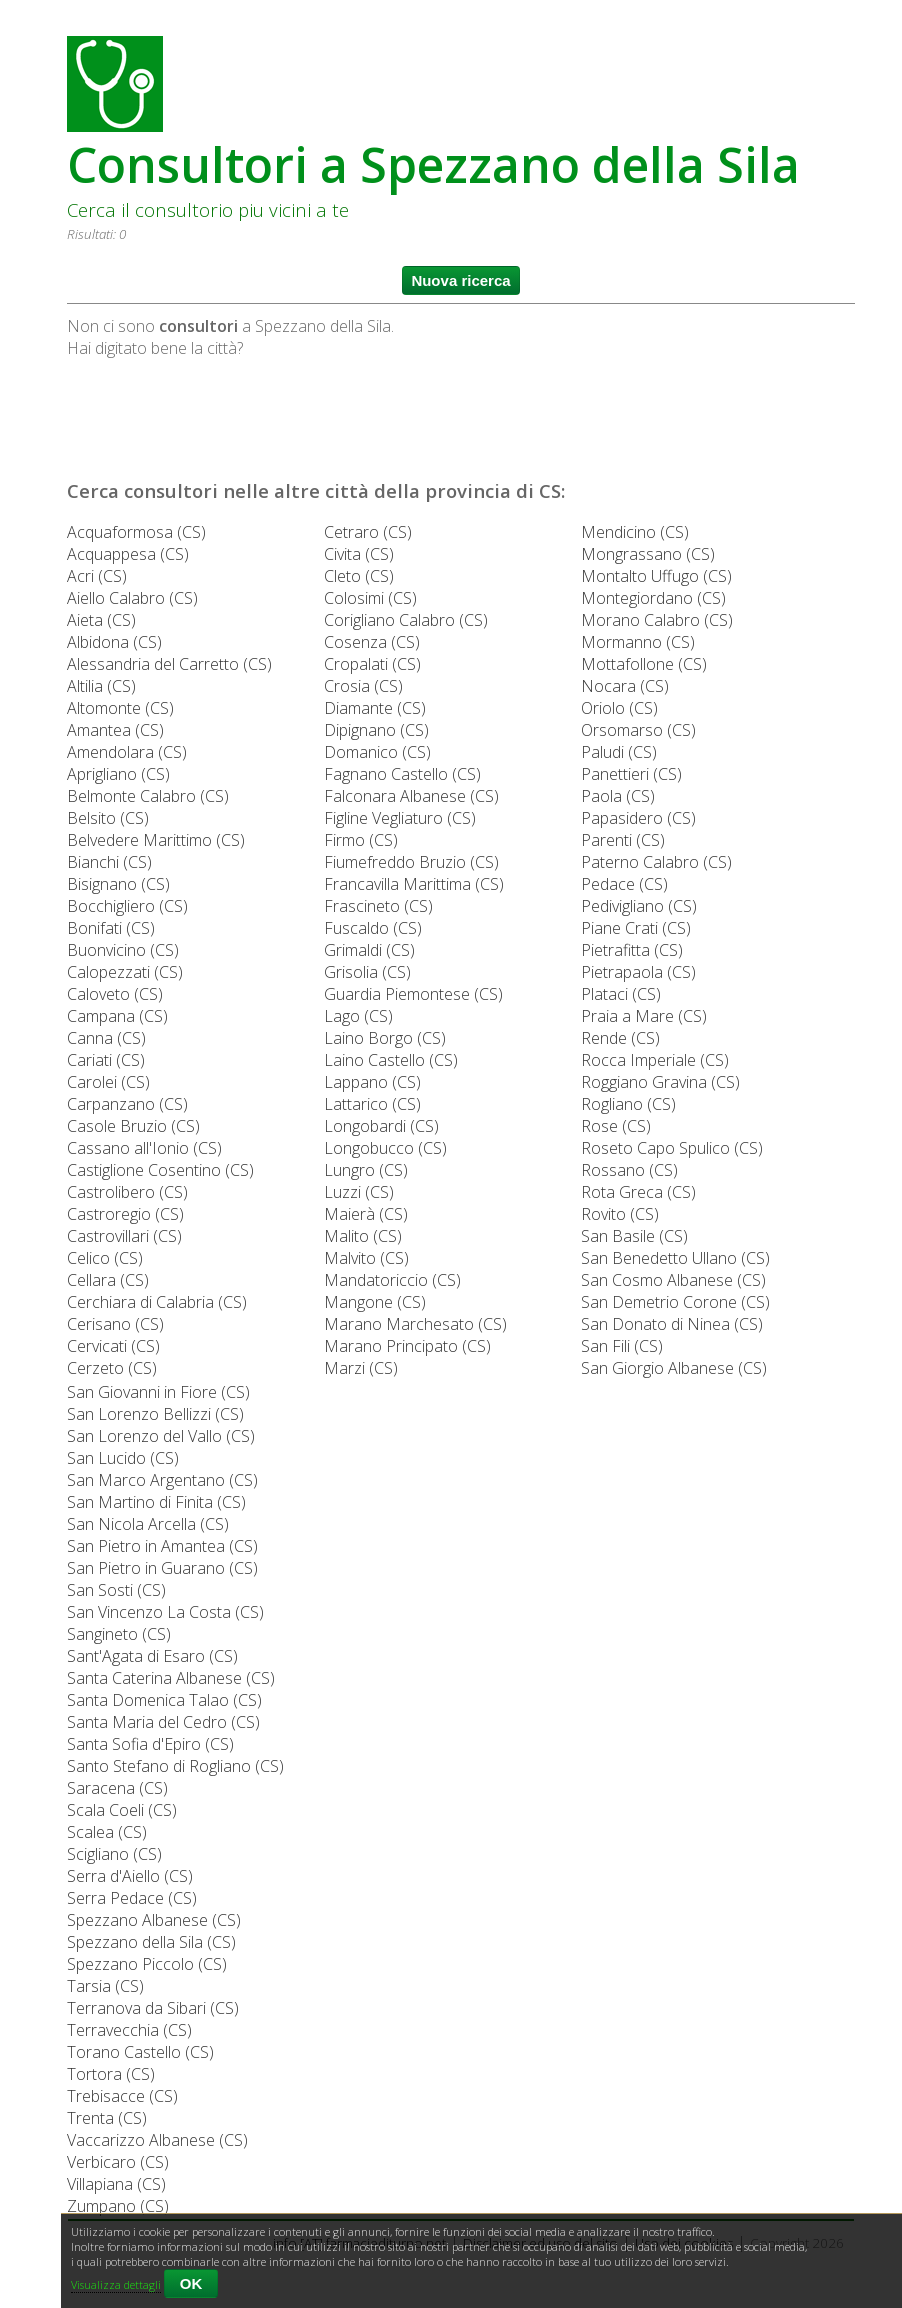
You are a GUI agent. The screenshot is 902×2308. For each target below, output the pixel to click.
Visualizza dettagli (116, 2284)
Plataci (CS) (621, 994)
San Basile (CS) (634, 1236)
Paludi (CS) (619, 752)
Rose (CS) (616, 1126)
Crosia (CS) (363, 686)
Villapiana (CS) (116, 2184)
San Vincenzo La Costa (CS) (165, 1612)
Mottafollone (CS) (644, 664)
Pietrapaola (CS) (638, 972)
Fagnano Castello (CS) (402, 774)
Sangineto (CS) (119, 1634)
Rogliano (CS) (628, 1104)
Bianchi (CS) (109, 862)
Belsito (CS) (108, 818)
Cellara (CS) (108, 1280)
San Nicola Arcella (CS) (148, 1524)
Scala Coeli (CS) (122, 1810)
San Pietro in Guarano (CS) (162, 1568)
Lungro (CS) (366, 1170)
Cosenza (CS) (372, 642)
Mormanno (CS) (638, 642)
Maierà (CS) (366, 1214)
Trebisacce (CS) (122, 2096)
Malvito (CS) (366, 1258)
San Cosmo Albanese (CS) (673, 1280)
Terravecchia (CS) (129, 2030)
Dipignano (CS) (376, 730)
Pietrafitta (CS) (632, 950)
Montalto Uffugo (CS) (656, 576)
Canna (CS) (106, 1038)
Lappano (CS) (372, 1082)
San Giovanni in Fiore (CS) (158, 1392)
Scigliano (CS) (114, 1854)
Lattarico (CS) (372, 1104)
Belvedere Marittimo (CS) (156, 840)
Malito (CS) (363, 1236)
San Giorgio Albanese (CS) (674, 1368)
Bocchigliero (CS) (127, 906)
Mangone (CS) (375, 1302)
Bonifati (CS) (111, 928)
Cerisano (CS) (115, 1324)
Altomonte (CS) (120, 708)
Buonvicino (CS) (123, 950)
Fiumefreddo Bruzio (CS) (411, 862)
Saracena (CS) (117, 1788)
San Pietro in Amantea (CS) (162, 1546)
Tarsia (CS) (105, 1986)
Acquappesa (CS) (128, 554)
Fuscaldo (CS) (373, 928)
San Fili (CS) (622, 1346)
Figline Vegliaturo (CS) (400, 818)
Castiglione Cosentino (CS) (160, 1170)
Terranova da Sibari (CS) (153, 2008)
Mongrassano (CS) (648, 554)
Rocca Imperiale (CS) (655, 1060)
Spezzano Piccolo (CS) (147, 1964)
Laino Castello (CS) (391, 1060)
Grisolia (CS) (367, 972)
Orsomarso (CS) (638, 730)
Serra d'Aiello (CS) (130, 1876)
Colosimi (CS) (370, 598)
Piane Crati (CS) (636, 928)
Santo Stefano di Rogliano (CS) (175, 1766)
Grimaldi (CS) (369, 950)
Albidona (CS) (114, 642)
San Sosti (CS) (116, 1590)
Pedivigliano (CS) (639, 906)
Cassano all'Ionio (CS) (144, 1148)
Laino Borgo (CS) (385, 1038)
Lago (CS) (358, 1016)
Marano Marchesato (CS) (415, 1324)
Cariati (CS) (106, 1060)
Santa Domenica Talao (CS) (164, 1700)
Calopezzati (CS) (125, 972)
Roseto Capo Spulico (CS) (672, 1148)
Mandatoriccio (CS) (392, 1280)
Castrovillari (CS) (124, 1236)
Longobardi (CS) (381, 1126)
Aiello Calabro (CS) (132, 598)
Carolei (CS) (108, 1082)
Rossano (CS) (629, 1170)
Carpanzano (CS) (127, 1104)
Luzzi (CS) (359, 1192)
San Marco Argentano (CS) (162, 1480)
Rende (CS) (620, 1038)
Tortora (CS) (111, 2074)
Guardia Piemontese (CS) (413, 994)
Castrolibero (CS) (127, 1192)
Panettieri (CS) (631, 774)
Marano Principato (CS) (407, 1346)
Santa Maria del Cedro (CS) (163, 1722)
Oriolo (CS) (619, 708)
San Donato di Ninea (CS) (672, 1324)
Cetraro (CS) (368, 532)
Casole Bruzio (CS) (133, 1126)
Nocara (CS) (625, 686)
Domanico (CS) (377, 752)
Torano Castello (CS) (140, 2052)
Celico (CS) (105, 1258)
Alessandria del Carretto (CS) (169, 664)
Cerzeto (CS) (112, 1368)
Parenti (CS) (623, 840)
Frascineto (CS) (378, 906)
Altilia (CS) (101, 686)
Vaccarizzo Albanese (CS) (157, 2140)
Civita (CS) (359, 554)
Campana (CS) (117, 1016)
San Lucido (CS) (123, 1458)
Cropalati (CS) (372, 664)
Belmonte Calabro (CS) (148, 796)
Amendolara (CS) (127, 752)
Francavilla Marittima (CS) (414, 884)
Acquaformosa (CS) (136, 532)
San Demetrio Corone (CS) (675, 1302)
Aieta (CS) (101, 620)
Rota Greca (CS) (638, 1192)
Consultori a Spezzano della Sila (433, 164)
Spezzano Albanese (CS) (154, 1920)
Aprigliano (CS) (118, 774)
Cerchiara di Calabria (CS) (157, 1302)
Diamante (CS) (375, 708)
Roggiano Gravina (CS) (660, 1082)
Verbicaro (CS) (118, 2162)
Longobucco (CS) (385, 1148)
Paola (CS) (618, 796)
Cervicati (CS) (113, 1346)
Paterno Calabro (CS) (656, 862)
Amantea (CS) (115, 730)
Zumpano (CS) (118, 2206)
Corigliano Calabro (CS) (406, 620)
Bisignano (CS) (118, 884)
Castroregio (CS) (125, 1214)
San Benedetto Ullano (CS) (675, 1258)
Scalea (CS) (107, 1832)
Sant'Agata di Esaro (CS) (152, 1656)
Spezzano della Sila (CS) (151, 1942)
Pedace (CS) (624, 884)
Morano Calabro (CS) (657, 620)
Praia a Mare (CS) (644, 1016)
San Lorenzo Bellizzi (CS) (155, 1414)
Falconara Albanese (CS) (411, 796)
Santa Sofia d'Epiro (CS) (150, 1744)
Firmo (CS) (361, 840)
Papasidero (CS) (638, 818)
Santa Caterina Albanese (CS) (171, 1678)
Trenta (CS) (107, 2118)
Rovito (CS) (620, 1214)
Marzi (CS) (361, 1368)
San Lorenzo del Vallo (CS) (161, 1436)
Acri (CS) (97, 576)
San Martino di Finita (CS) (156, 1502)
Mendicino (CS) (635, 532)
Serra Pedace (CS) (132, 1898)
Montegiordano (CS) (653, 598)
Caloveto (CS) (115, 994)
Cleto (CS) (359, 576)
